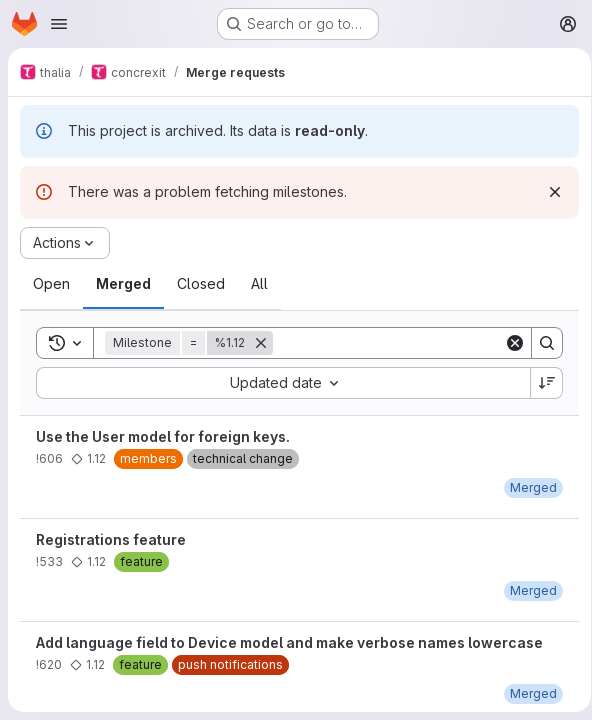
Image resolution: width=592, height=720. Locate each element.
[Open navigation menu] (59, 24)
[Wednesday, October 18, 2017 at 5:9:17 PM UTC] (526, 487)
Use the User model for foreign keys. (163, 436)
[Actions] (65, 243)
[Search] (397, 343)
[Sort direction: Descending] (540, 383)
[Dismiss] (548, 192)
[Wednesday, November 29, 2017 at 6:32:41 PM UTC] (526, 590)
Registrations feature (111, 539)
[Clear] (508, 343)
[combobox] (279, 383)
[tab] (51, 284)
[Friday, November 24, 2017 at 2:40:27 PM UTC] (526, 693)
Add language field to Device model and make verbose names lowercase (289, 642)
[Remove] (261, 343)
